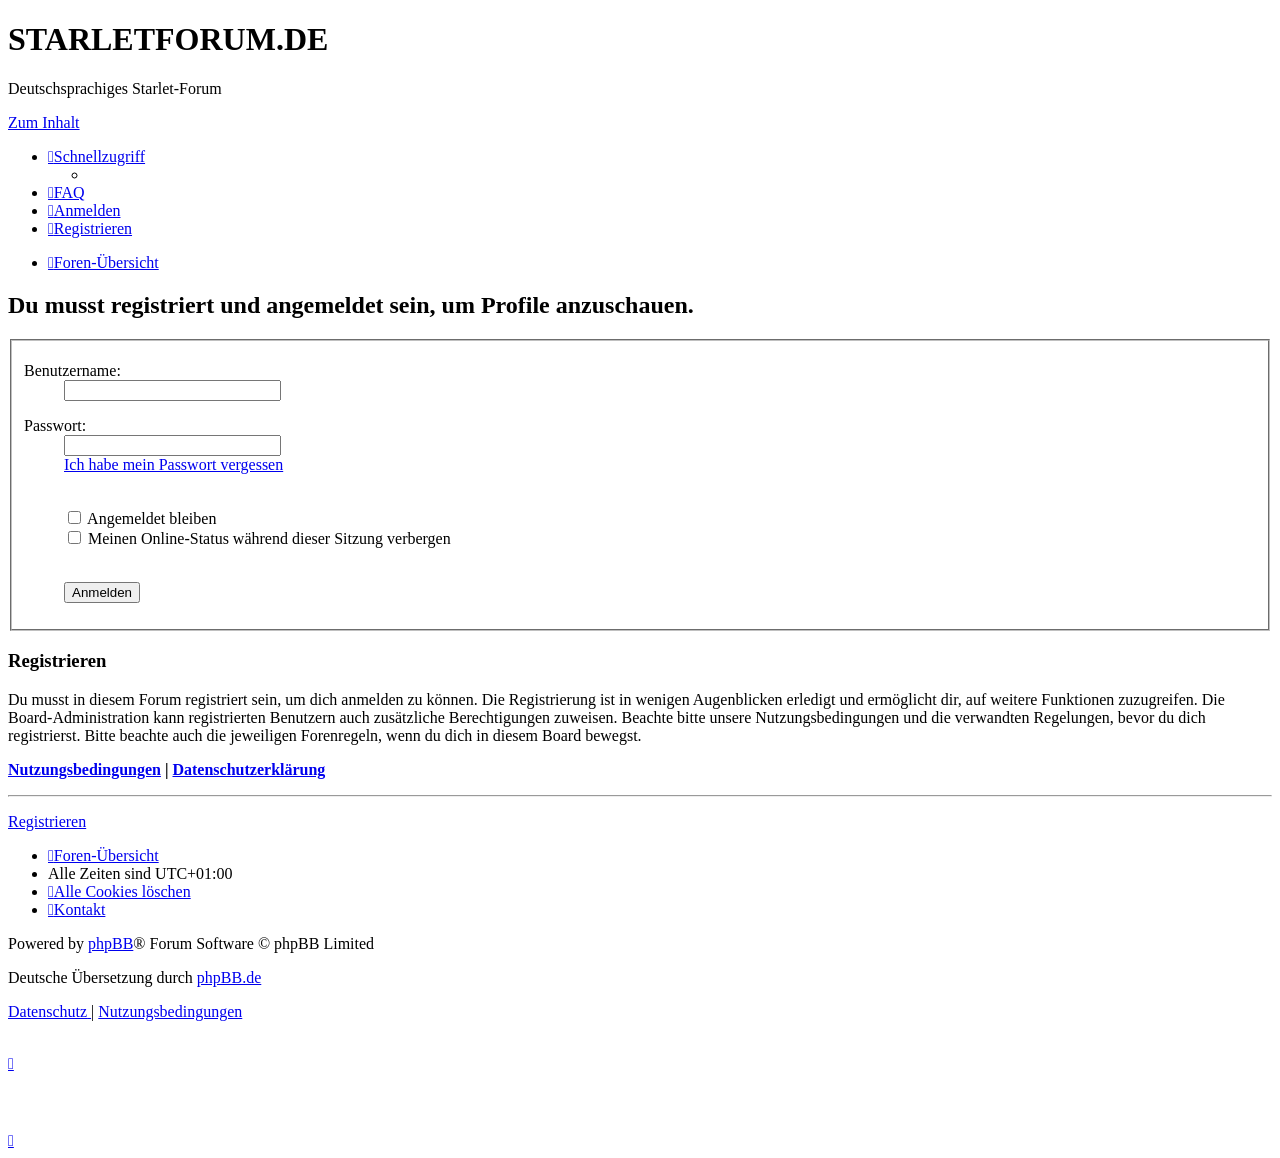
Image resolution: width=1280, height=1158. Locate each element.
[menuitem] (66, 192)
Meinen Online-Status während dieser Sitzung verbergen (259, 538)
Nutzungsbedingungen (84, 769)
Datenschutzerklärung (248, 769)
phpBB (110, 943)
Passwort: (55, 425)
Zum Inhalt (44, 122)
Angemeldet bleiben (142, 518)
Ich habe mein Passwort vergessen (173, 464)
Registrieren (47, 821)
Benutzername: (72, 370)
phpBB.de (229, 977)
